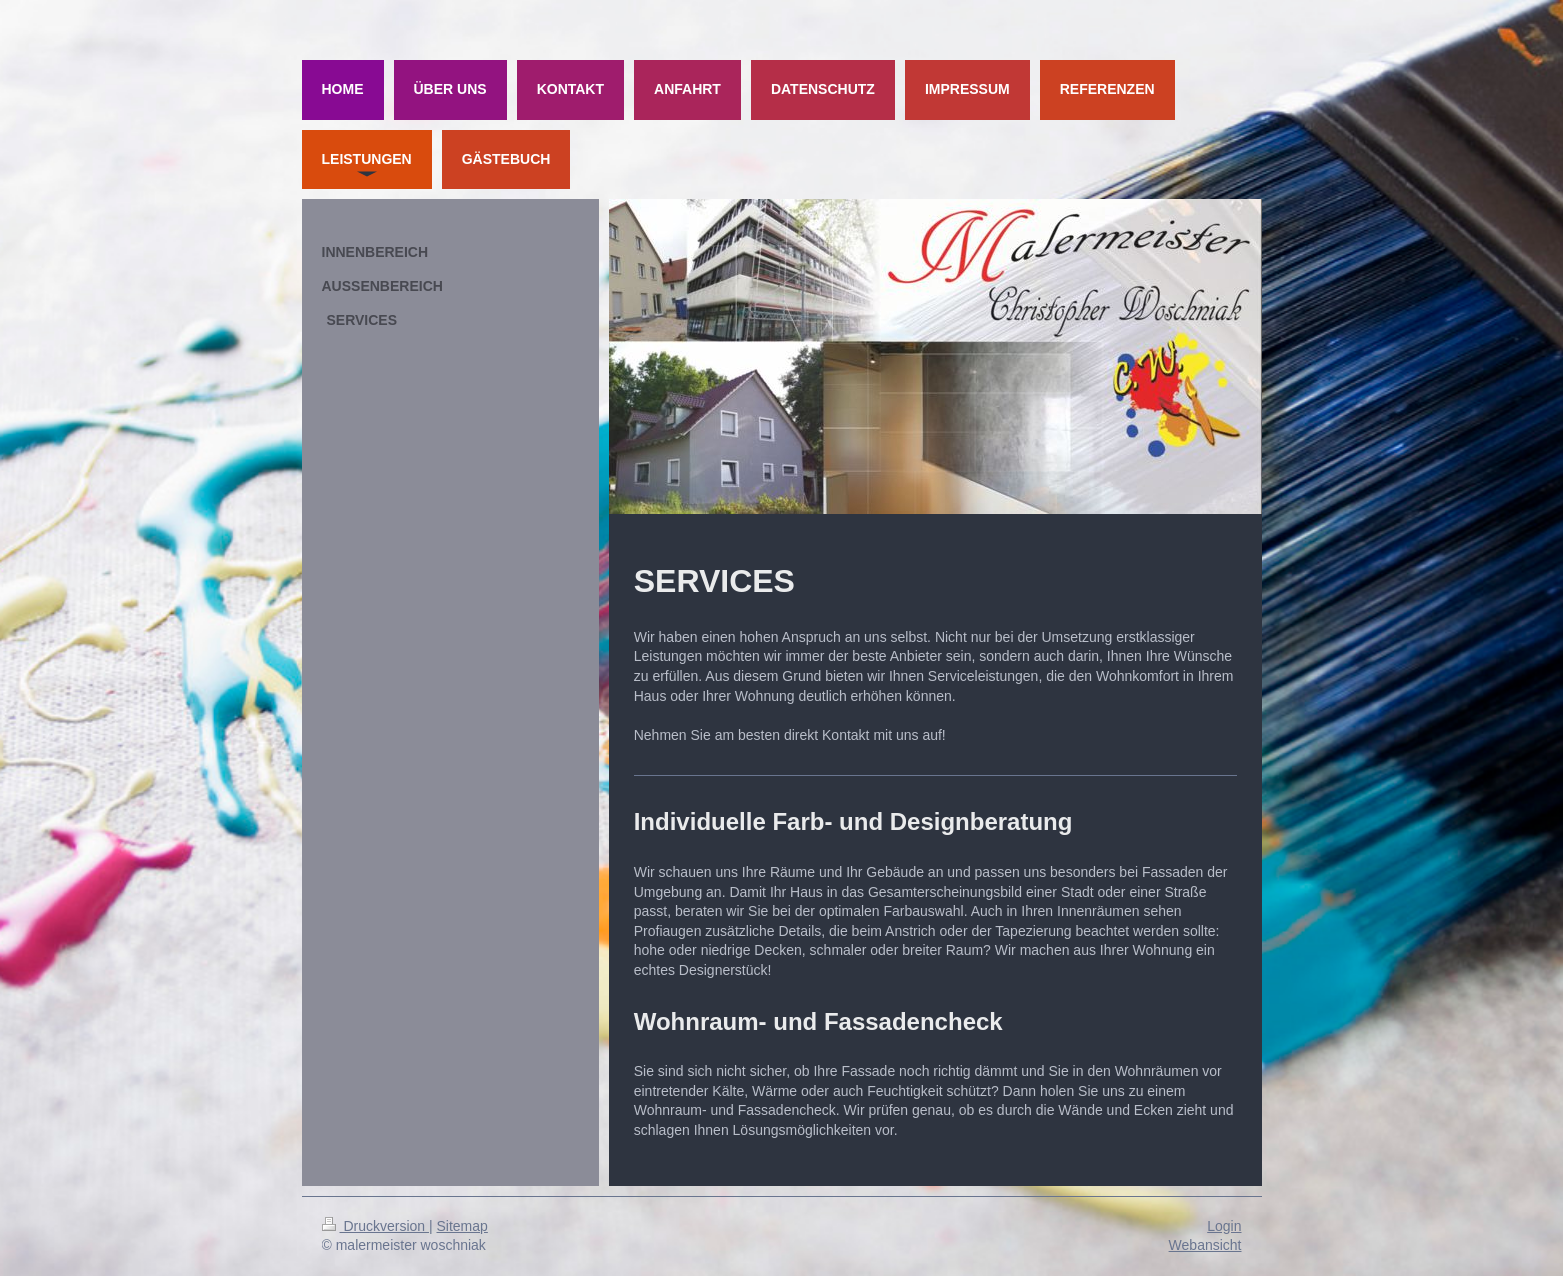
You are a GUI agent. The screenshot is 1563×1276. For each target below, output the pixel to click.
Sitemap (462, 1226)
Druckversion (375, 1226)
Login (1224, 1226)
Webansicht (1205, 1245)
